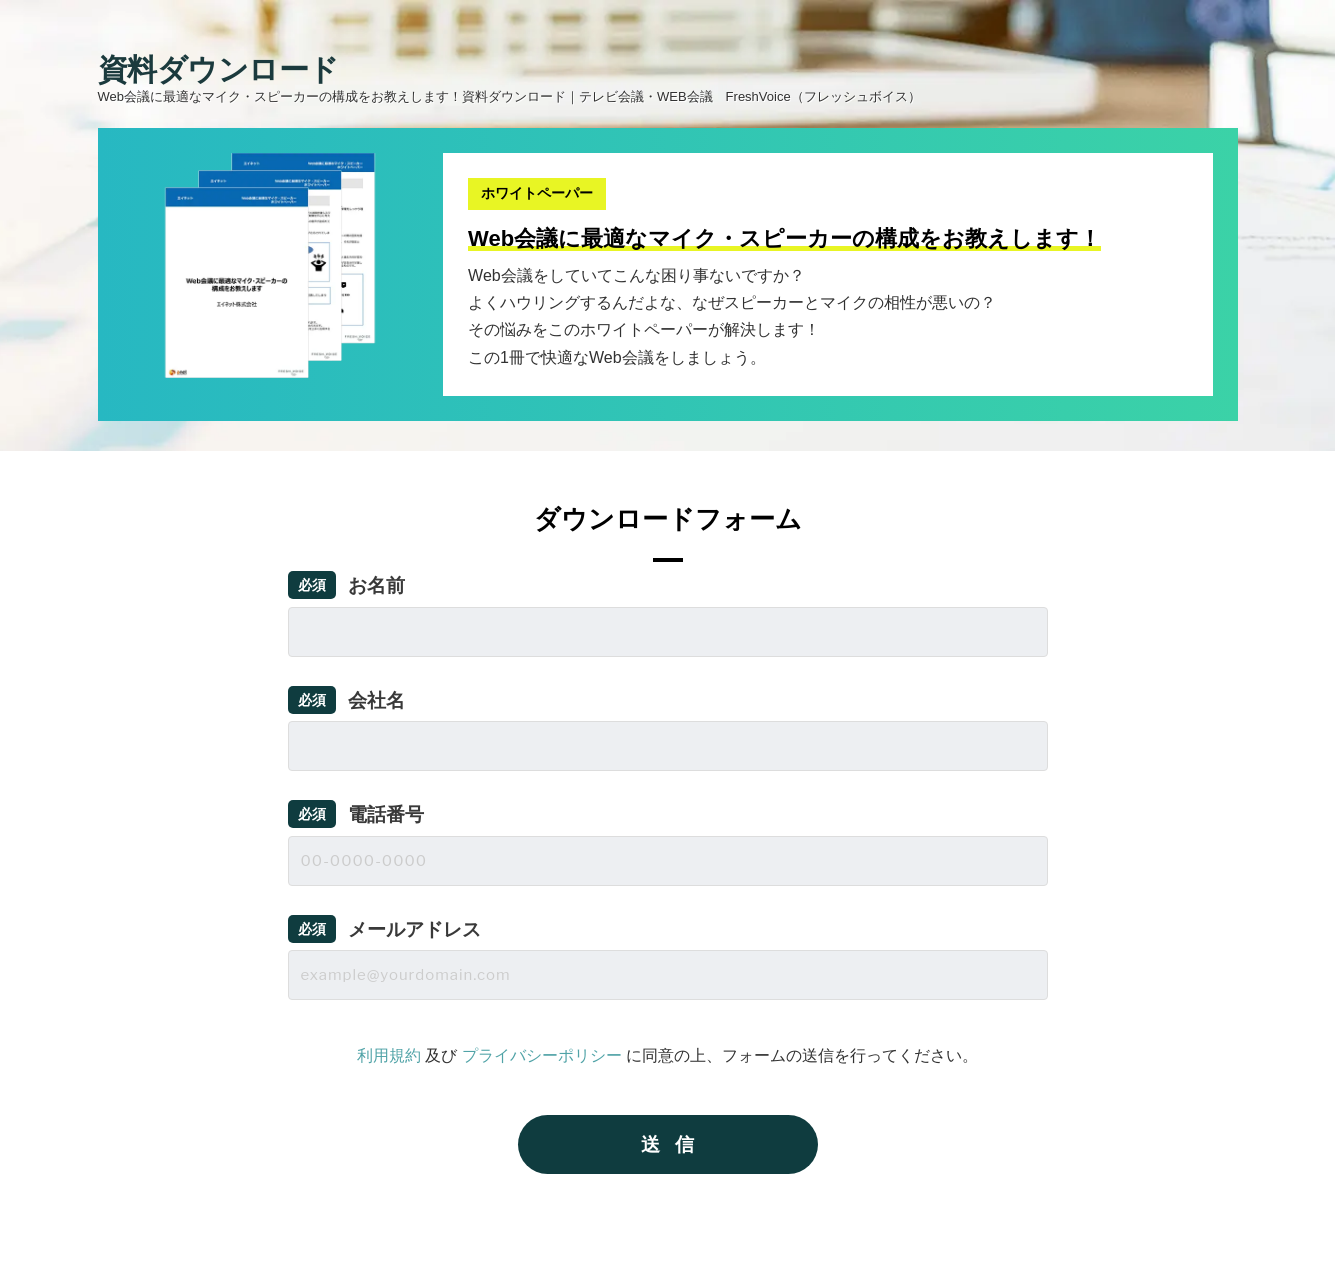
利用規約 (389, 1055)
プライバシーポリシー (542, 1055)
